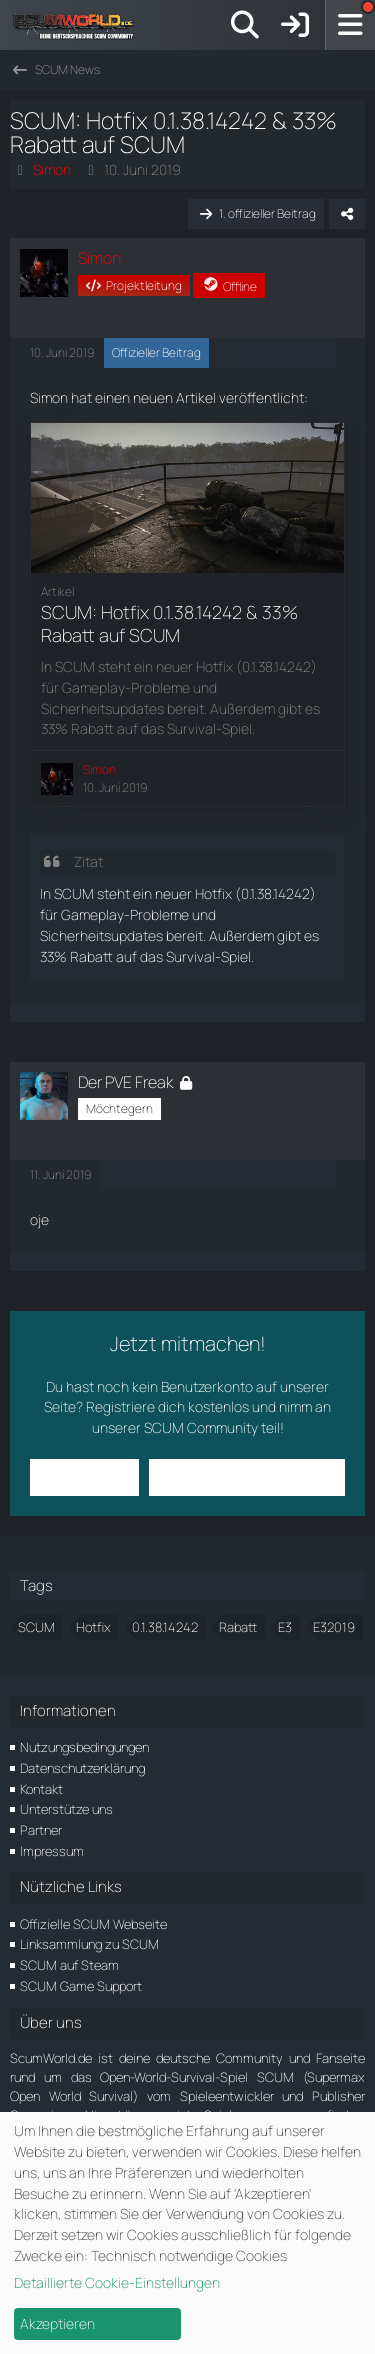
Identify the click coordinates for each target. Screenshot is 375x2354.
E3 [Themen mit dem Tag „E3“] (285, 1627)
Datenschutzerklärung (82, 1768)
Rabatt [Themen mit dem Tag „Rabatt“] (238, 1627)
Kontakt (41, 1789)
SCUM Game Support (81, 1986)
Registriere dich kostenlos (167, 1406)
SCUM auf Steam (69, 1965)
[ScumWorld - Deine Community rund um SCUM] (80, 25)
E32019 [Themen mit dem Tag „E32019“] (334, 1627)
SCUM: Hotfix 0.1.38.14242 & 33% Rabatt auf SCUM (169, 623)
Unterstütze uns (66, 1809)
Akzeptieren (57, 2323)
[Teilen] (347, 214)
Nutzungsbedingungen (84, 1747)
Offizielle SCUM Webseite (93, 1924)
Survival (190, 956)
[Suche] (245, 25)
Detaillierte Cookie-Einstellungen (117, 2282)
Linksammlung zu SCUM (89, 1944)
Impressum (52, 1851)
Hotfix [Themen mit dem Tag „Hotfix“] (93, 1627)
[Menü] (350, 25)
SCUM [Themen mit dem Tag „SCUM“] (36, 1627)
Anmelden (84, 1476)
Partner (41, 1830)
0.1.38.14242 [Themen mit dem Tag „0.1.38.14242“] (165, 1627)
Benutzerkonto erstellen (247, 1476)
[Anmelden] (295, 25)
